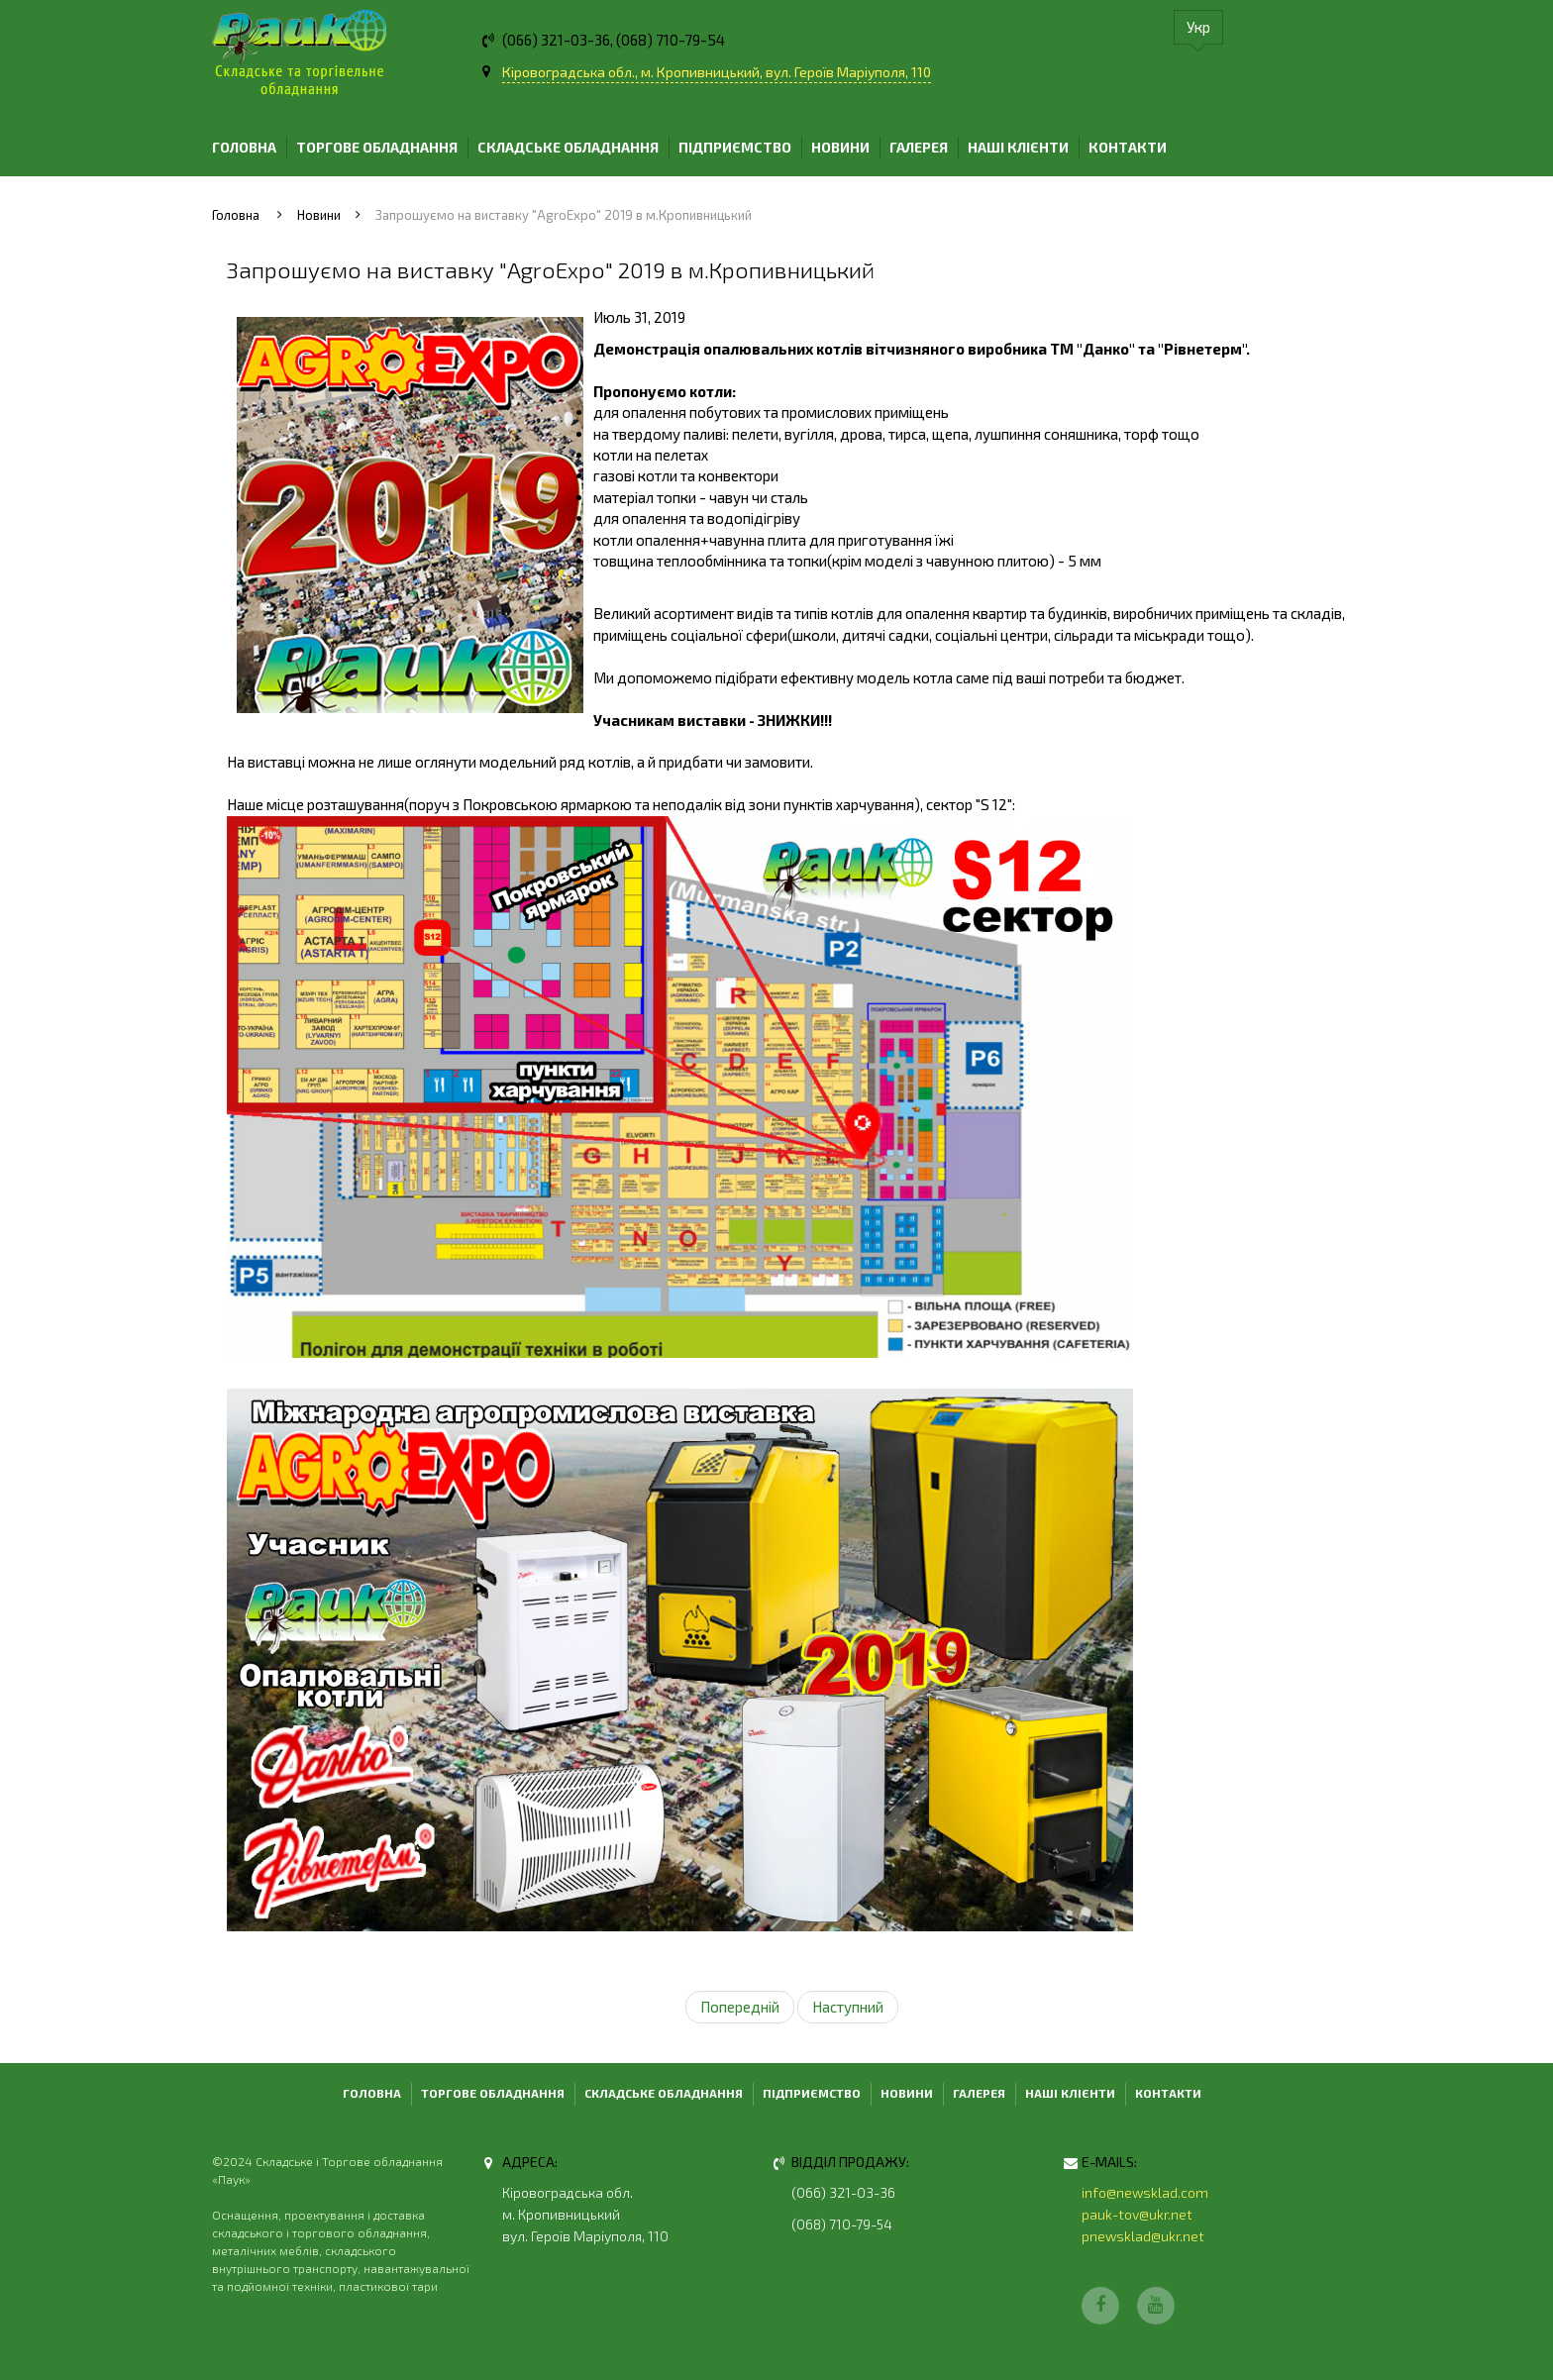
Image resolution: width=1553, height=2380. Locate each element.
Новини (840, 147)
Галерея (918, 147)
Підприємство (734, 147)
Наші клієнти (1018, 147)
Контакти (1127, 147)
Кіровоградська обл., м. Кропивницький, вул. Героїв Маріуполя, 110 (716, 71)
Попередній (739, 2007)
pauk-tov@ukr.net (1137, 2214)
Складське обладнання (568, 147)
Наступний (847, 2007)
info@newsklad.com (1145, 2192)
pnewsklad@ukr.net (1143, 2235)
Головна (244, 147)
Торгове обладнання (377, 147)
